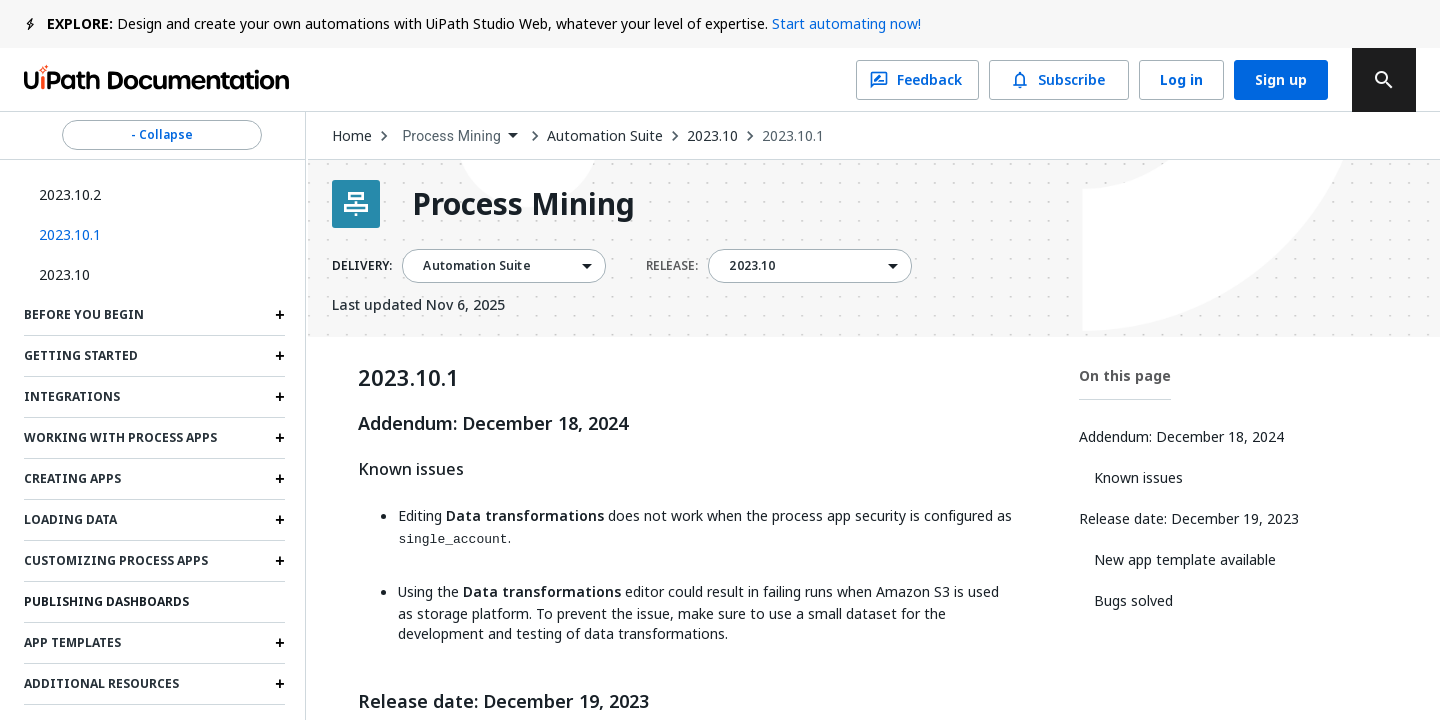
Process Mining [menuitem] (451, 136)
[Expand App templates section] (280, 643)
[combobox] (459, 136)
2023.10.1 (793, 136)
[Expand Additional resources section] (280, 684)
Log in (1181, 80)
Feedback (917, 80)
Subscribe (1059, 80)
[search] (1384, 80)
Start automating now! (846, 23)
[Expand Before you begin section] (280, 315)
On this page (1125, 375)
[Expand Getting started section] (280, 356)
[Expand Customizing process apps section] (280, 561)
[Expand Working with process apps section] (280, 438)
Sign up (1281, 80)
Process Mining (523, 204)
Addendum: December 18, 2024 (493, 424)
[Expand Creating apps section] (280, 479)
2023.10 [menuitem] (752, 266)
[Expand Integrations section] (280, 397)
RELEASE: (672, 266)
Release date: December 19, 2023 (503, 702)
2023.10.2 (70, 194)
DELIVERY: (362, 266)
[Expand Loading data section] (280, 520)
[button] (154, 235)
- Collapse (162, 135)
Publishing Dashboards (106, 602)
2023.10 (64, 274)
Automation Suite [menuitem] (476, 266)
